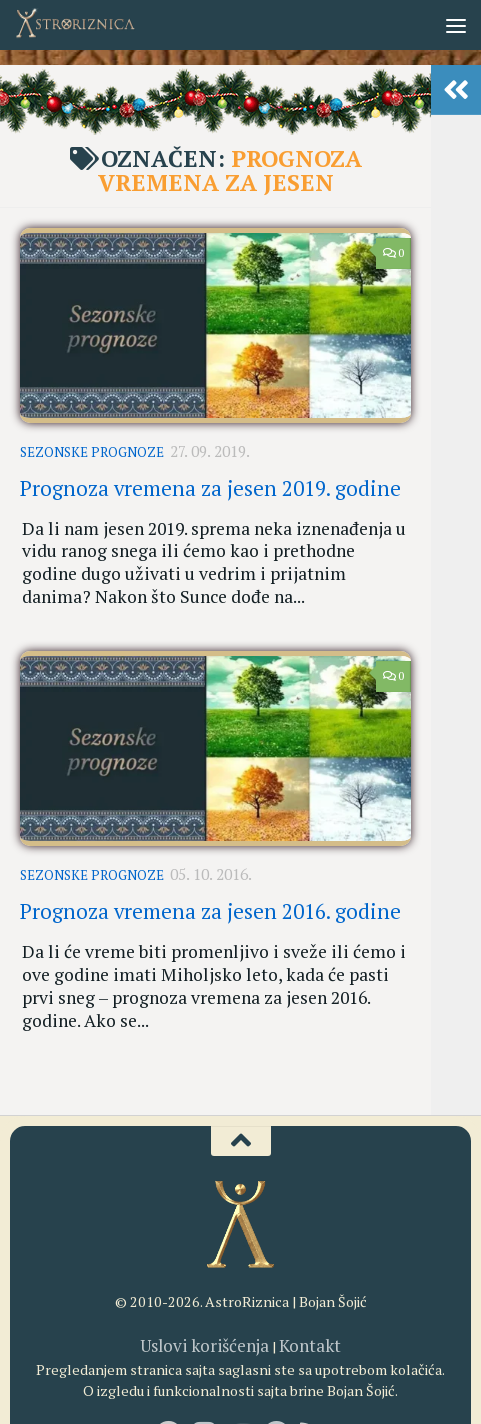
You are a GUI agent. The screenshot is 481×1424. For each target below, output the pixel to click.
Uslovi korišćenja (210, 1276)
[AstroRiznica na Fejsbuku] (169, 1364)
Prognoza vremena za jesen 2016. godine (210, 879)
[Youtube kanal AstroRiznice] (241, 1364)
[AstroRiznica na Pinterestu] (277, 1364)
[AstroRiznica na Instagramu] (205, 1364)
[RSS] (313, 1364)
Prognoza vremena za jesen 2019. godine (210, 479)
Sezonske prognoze (92, 449)
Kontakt (300, 1276)
